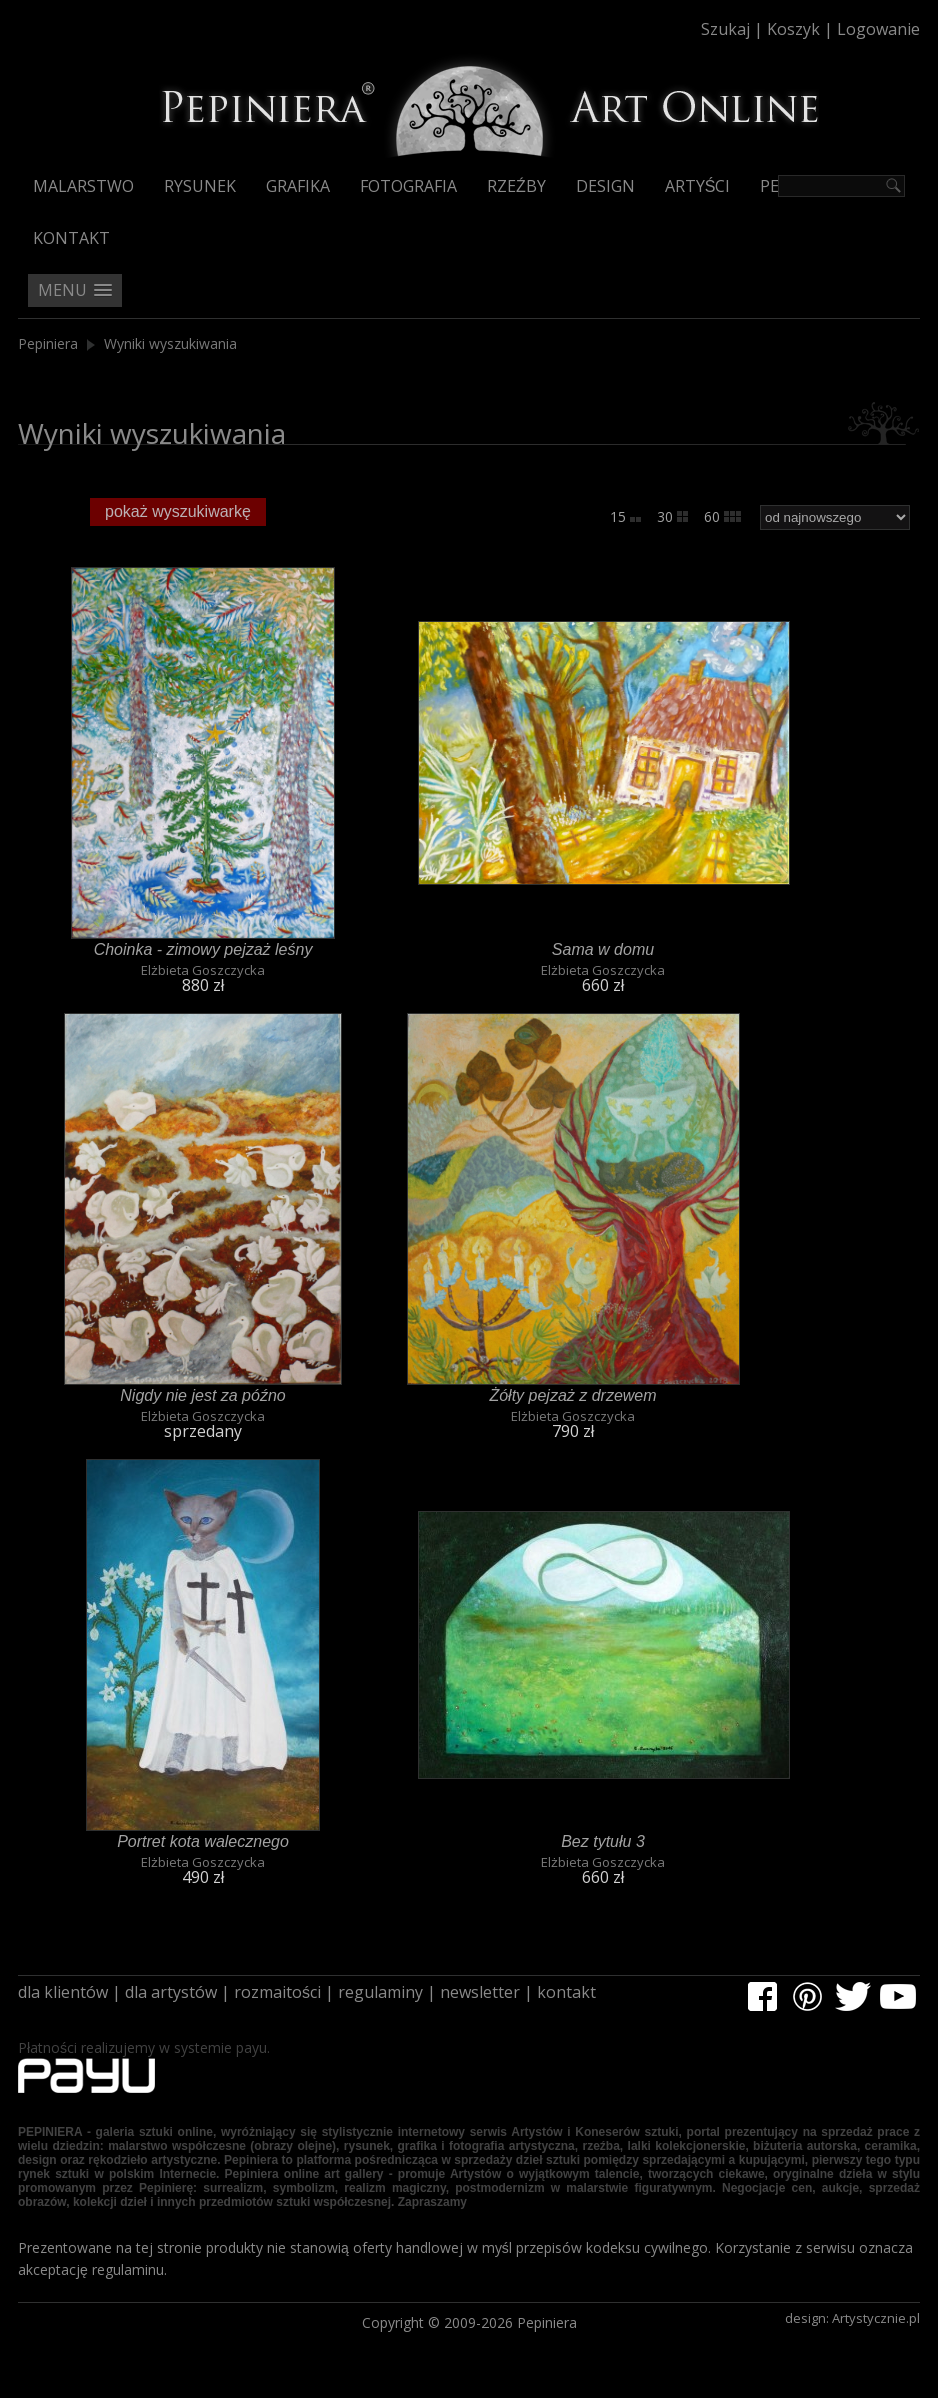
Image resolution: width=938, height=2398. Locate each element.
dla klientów (63, 1992)
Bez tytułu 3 (603, 1841)
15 (625, 516)
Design (604, 186)
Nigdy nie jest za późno (203, 1395)
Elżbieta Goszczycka (203, 970)
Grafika (298, 186)
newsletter (480, 1992)
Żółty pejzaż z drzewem (573, 1395)
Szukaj (725, 29)
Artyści (696, 186)
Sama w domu (603, 949)
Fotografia (408, 186)
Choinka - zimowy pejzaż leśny (203, 949)
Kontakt (71, 238)
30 (672, 516)
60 (722, 516)
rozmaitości (277, 1992)
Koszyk (793, 29)
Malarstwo (83, 186)
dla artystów (171, 1992)
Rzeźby (516, 186)
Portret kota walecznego (203, 1841)
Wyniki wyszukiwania (170, 343)
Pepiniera (48, 343)
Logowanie (878, 29)
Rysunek (200, 186)
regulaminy (380, 1992)
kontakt (566, 1992)
